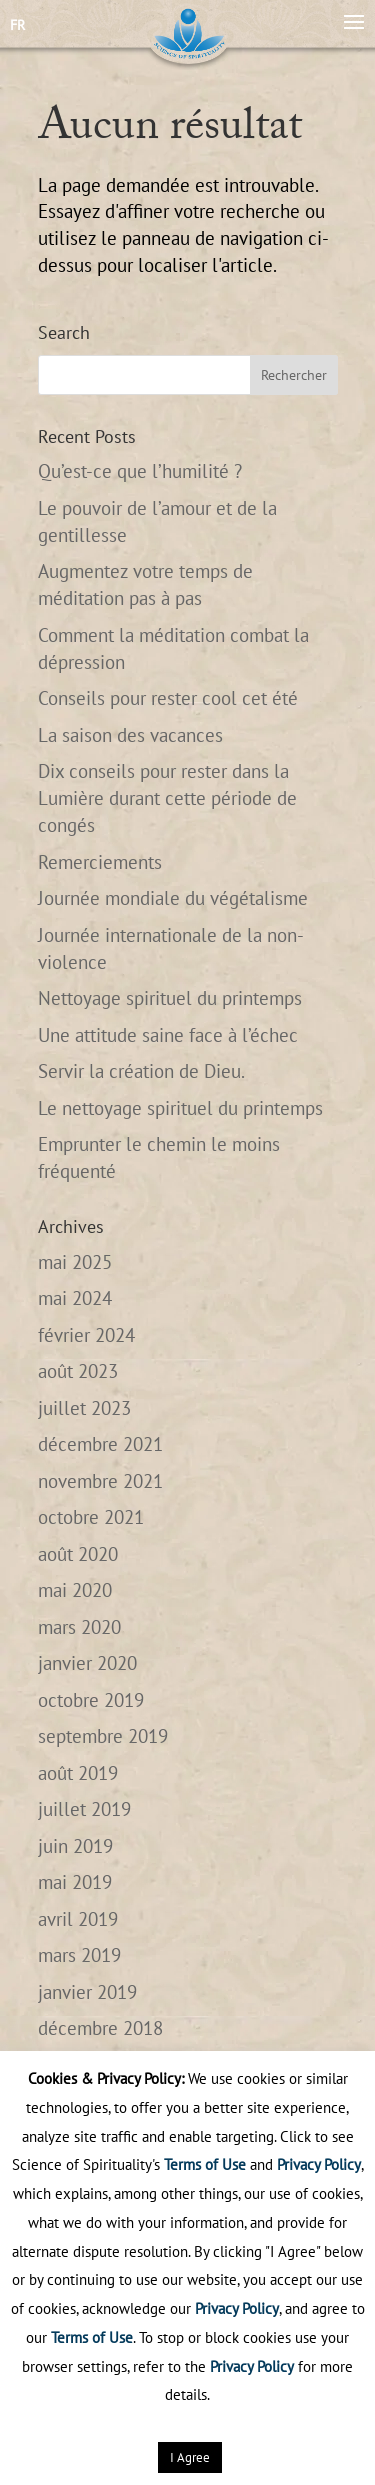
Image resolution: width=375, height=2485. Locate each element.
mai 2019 (75, 1882)
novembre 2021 (100, 1481)
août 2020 (78, 1554)
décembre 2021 (100, 1444)
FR (17, 25)
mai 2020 (75, 1590)
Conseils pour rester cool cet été (168, 698)
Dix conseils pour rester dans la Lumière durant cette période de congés (167, 798)
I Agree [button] (190, 2457)
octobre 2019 (91, 1700)
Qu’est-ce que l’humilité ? (140, 471)
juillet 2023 (84, 1408)
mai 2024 (75, 1298)
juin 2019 (75, 1846)
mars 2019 (79, 1955)
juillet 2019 (84, 1809)
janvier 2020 (87, 1663)
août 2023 (78, 1371)
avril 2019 (78, 1919)
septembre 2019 (103, 1736)
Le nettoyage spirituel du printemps (180, 1108)
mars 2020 (79, 1627)
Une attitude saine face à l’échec (168, 1035)
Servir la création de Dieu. (141, 1071)
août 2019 (78, 1773)
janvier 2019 (87, 1992)
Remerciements (100, 862)
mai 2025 (75, 1262)
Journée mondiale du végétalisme (173, 898)
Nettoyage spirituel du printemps (170, 998)
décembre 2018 (100, 2028)
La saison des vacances (130, 735)
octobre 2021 (91, 1517)
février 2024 (86, 1335)
